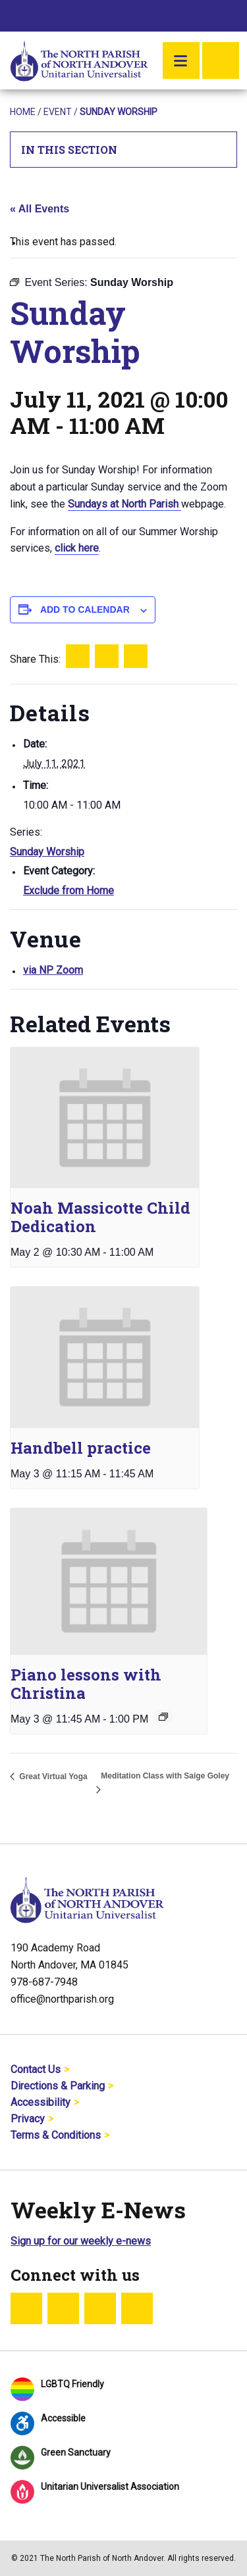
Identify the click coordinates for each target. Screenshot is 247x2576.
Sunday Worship (47, 852)
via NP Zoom (53, 970)
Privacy (28, 2118)
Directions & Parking (58, 2086)
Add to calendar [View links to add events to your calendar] (85, 609)
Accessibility (40, 2102)
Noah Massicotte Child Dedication (100, 1217)
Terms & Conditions (56, 2135)
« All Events (39, 208)
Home (23, 112)
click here (77, 548)
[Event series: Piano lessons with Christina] (163, 1717)
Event (57, 112)
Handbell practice (81, 1447)
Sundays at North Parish (124, 504)
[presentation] (105, 1118)
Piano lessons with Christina (86, 1684)
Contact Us (36, 2069)
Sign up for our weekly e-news (81, 2241)
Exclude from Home (68, 890)
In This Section (124, 149)
